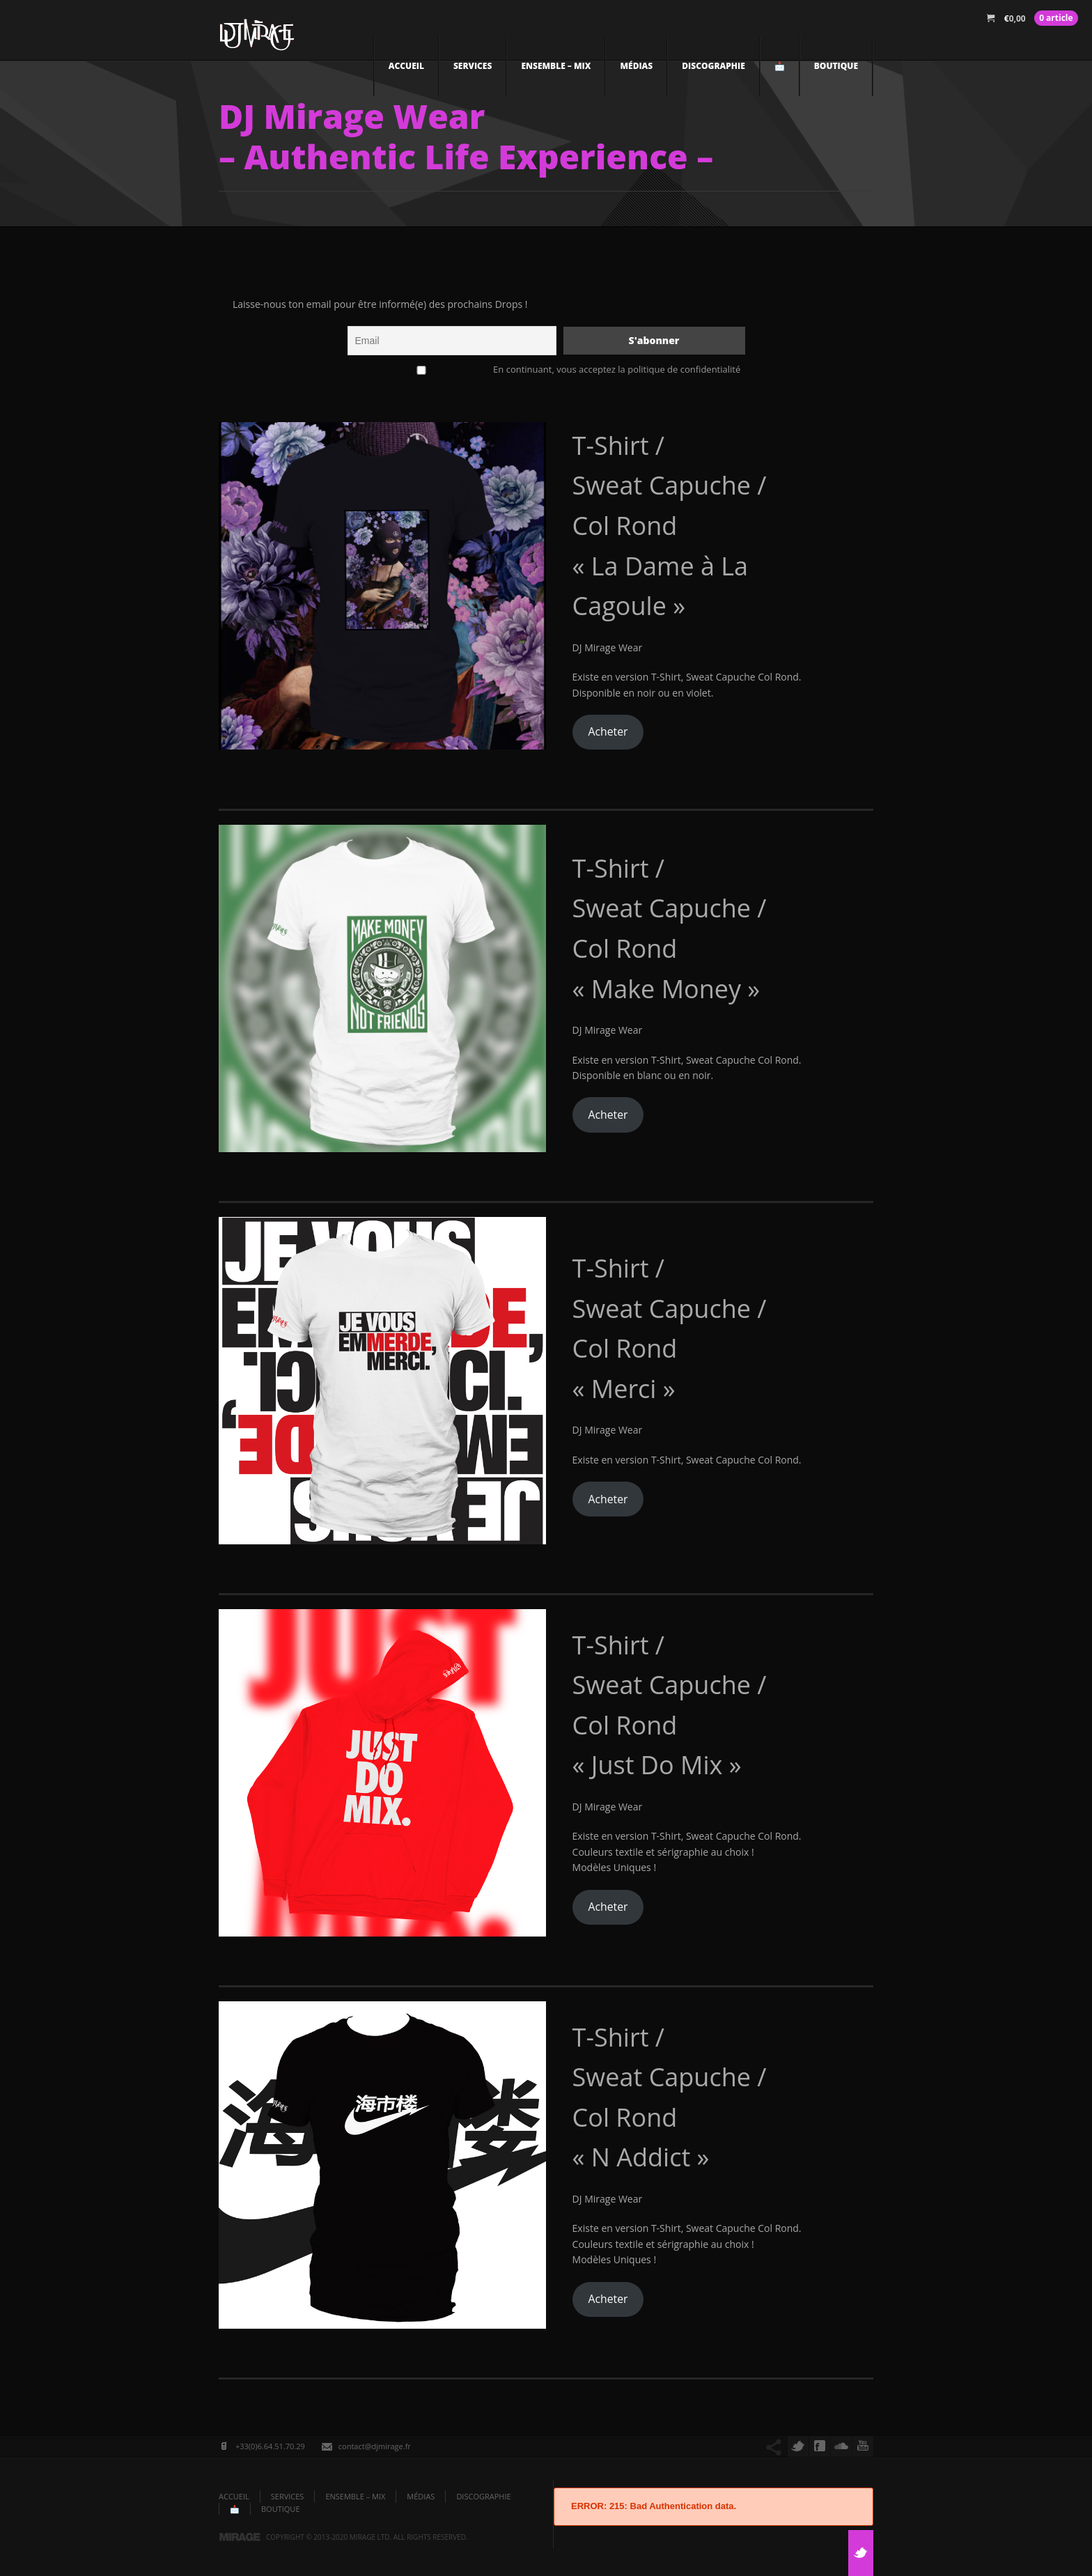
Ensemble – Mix (556, 66)
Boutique (836, 66)
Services (472, 66)
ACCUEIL (406, 66)
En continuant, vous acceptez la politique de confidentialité (546, 369)
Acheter (608, 731)
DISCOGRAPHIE (713, 66)
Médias (636, 66)
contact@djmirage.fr (374, 2446)
